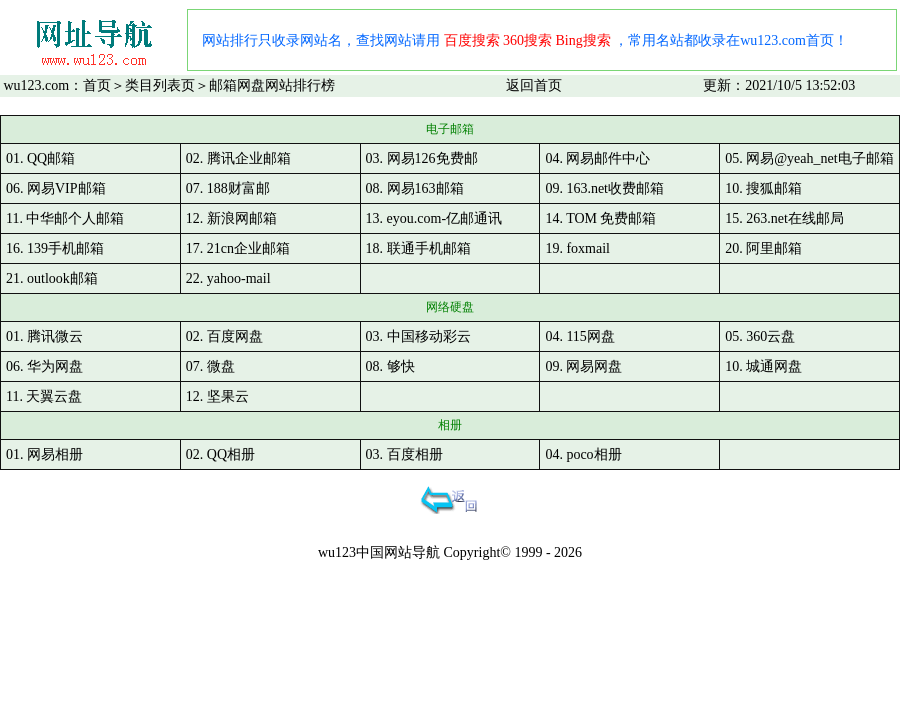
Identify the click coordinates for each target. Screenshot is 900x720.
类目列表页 (160, 85)
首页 (97, 85)
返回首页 (534, 85)
